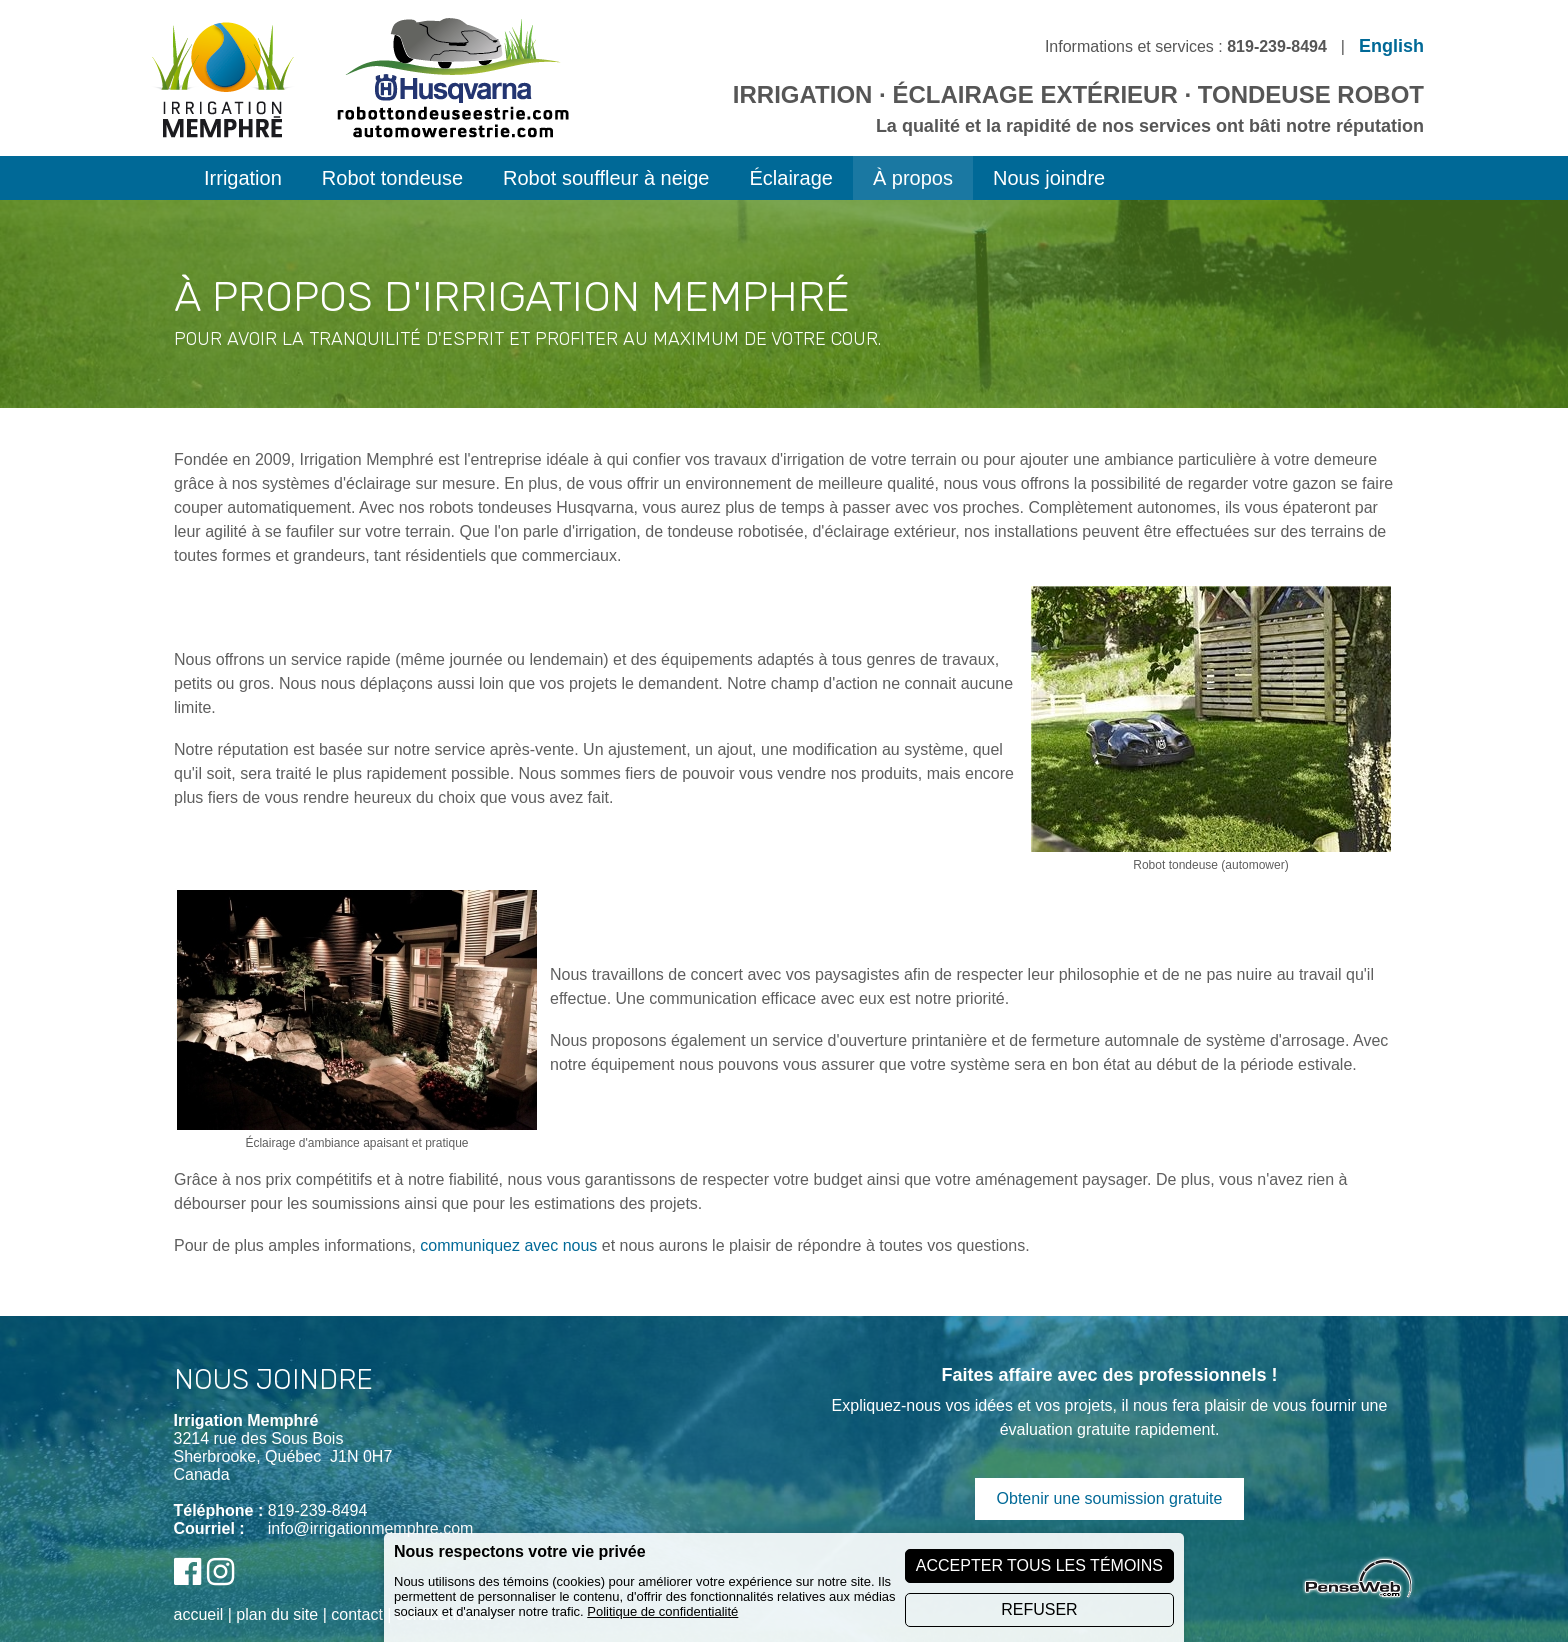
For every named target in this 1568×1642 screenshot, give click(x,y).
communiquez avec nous (508, 1245)
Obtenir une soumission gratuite (1110, 1498)
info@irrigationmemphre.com (371, 1528)
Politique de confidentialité (662, 1611)
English (1391, 46)
